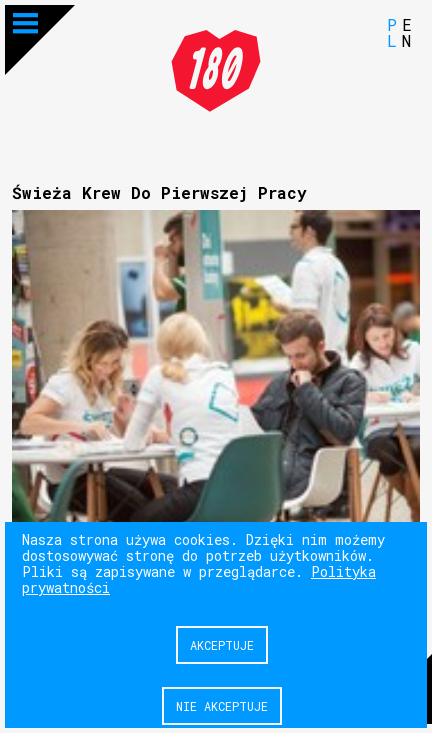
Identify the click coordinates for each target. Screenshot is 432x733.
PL (392, 32)
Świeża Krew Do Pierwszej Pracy (159, 192)
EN (407, 32)
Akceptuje (222, 645)
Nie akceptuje (222, 706)
